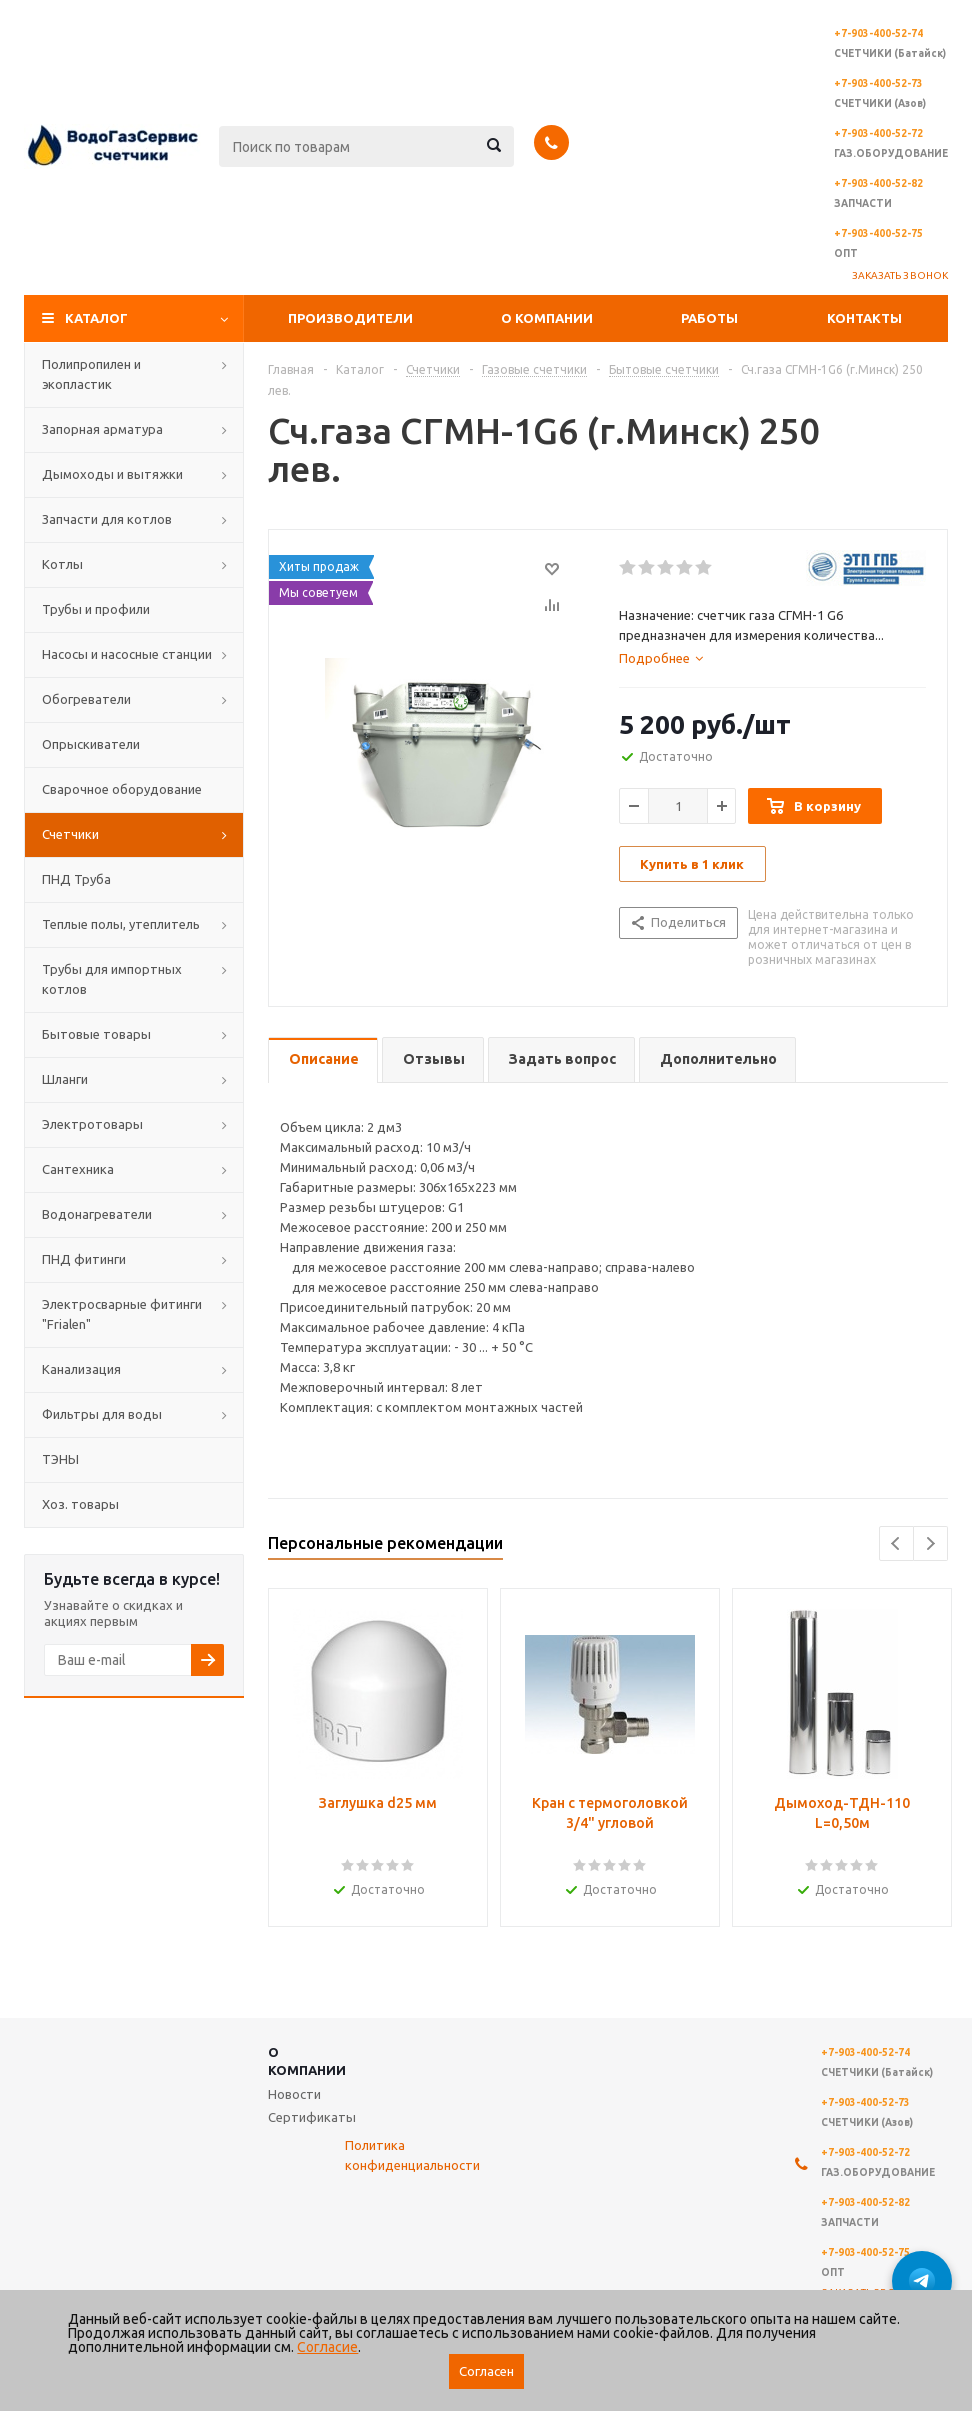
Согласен (486, 2371)
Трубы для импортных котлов (112, 979)
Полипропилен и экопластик (91, 374)
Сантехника (78, 1169)
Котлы (62, 564)
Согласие (327, 2347)
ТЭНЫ (60, 1459)
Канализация (81, 1369)
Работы (709, 318)
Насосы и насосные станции (127, 654)
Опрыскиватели (91, 744)
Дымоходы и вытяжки (112, 474)
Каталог (96, 318)
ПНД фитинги (84, 1259)
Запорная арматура (102, 429)
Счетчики (70, 834)
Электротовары (92, 1124)
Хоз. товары (80, 1504)
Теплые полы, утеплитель (121, 924)
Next (930, 1543)
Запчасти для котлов (107, 519)
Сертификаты (312, 2117)
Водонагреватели (97, 1214)
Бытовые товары (96, 1034)
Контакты (864, 318)
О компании (547, 318)
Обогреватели (86, 699)
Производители (350, 318)
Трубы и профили (96, 609)
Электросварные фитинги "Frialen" (122, 1314)
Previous (896, 1543)
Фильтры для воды (102, 1414)
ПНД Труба (76, 879)
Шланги (65, 1079)
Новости (294, 2094)
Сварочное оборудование (122, 789)
